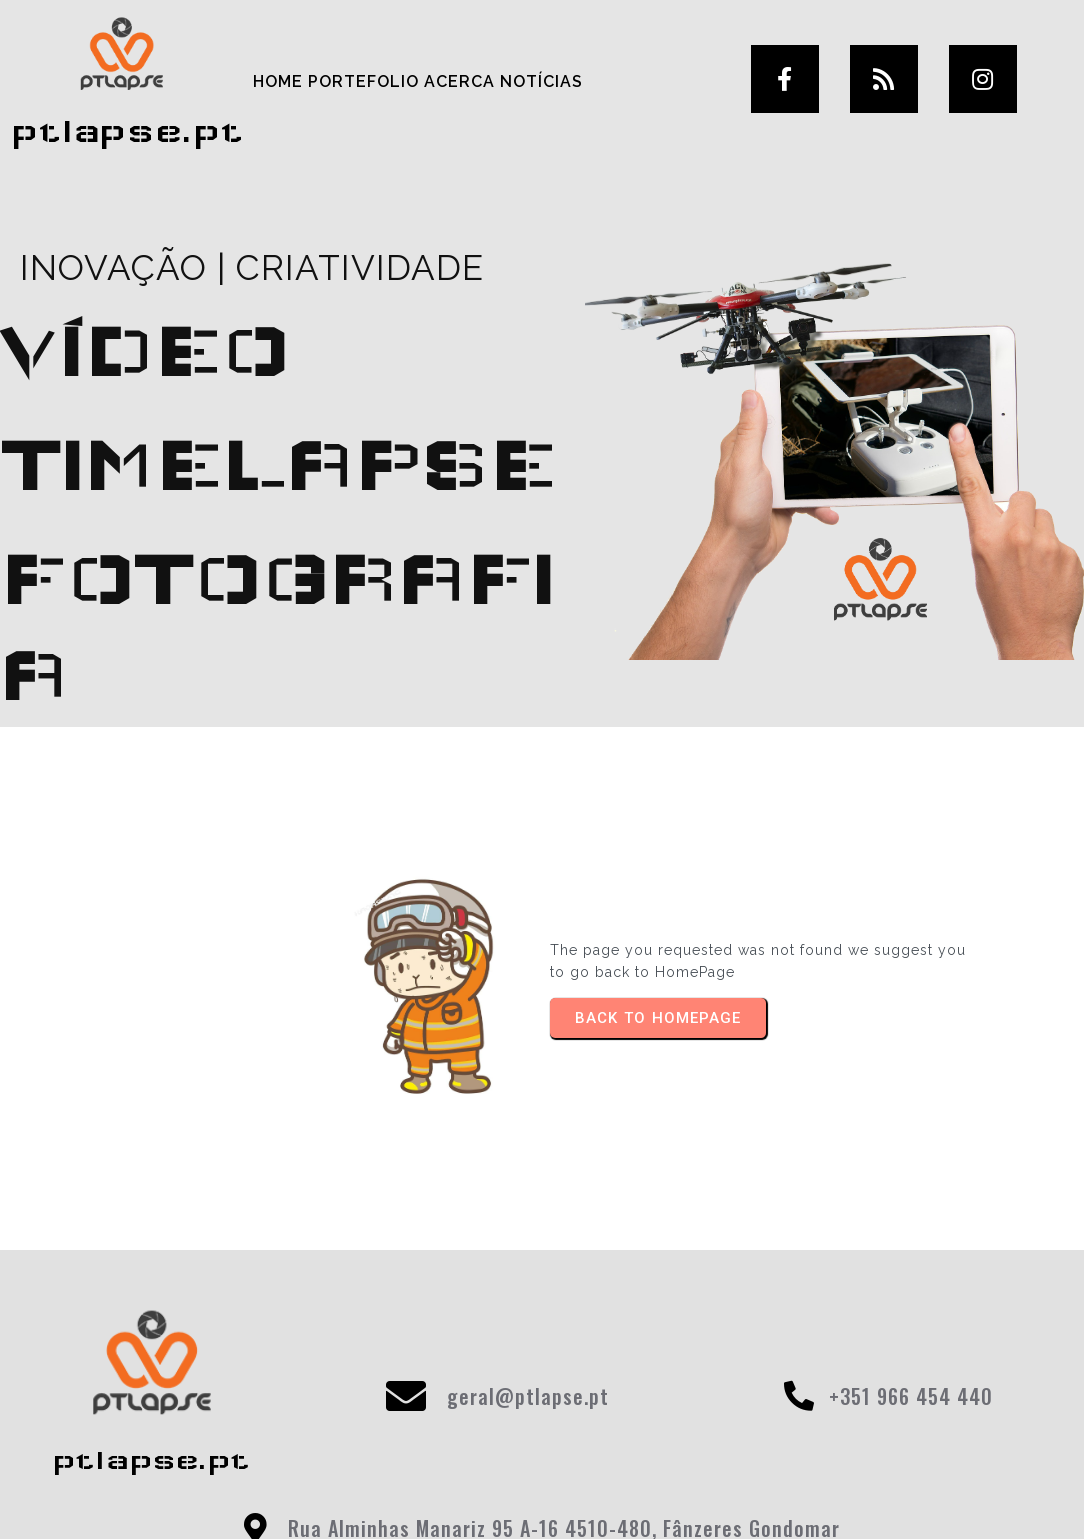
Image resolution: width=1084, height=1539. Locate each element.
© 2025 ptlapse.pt (542, 1497)
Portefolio (361, 80)
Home (276, 80)
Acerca (457, 80)
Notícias (539, 80)
